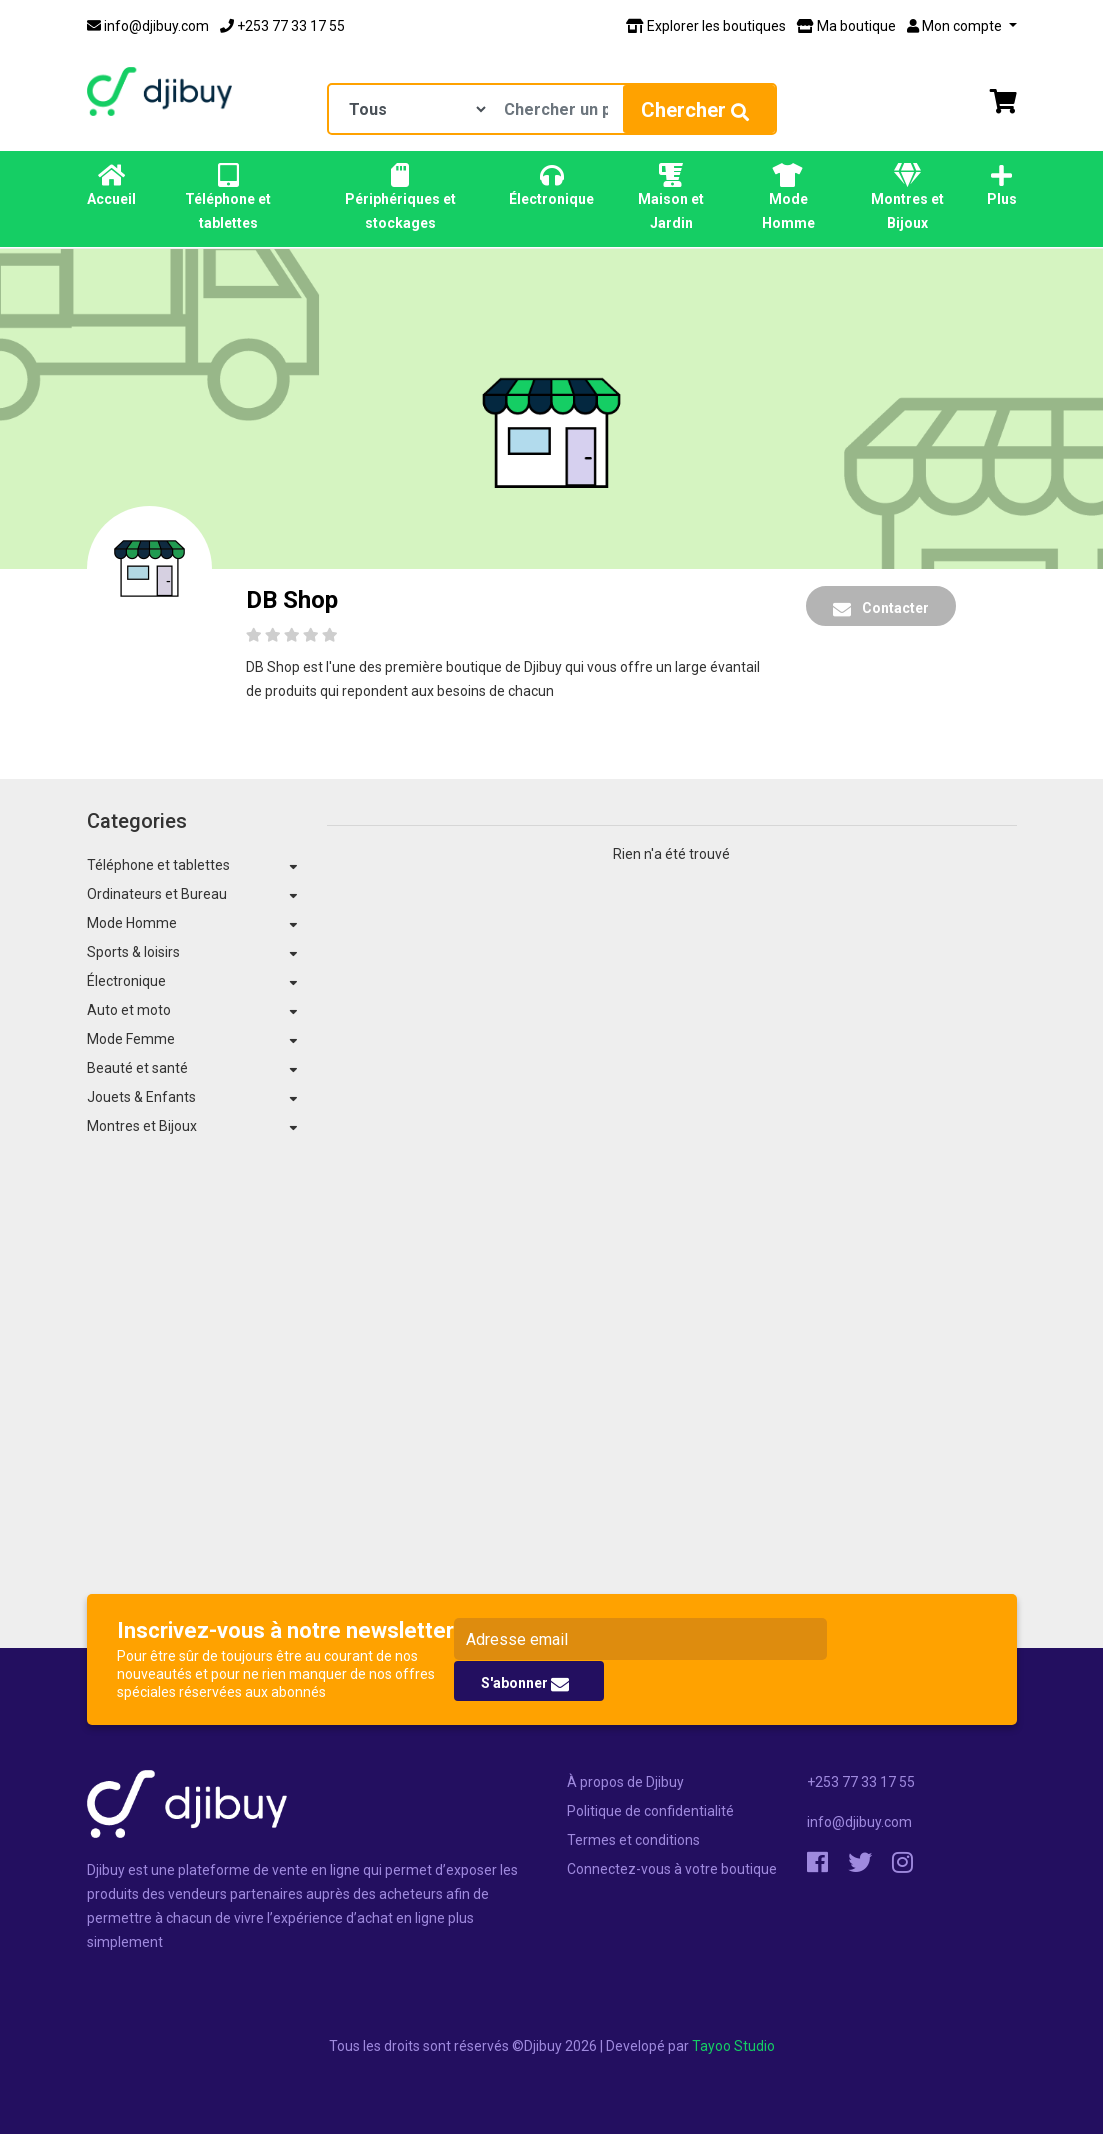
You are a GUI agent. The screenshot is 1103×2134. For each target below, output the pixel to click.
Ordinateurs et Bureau (157, 894)
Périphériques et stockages (400, 197)
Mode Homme (788, 197)
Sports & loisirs (133, 952)
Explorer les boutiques (706, 26)
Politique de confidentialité (650, 1811)
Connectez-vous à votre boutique (672, 1869)
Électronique (551, 185)
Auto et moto (129, 1010)
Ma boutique (846, 26)
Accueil (111, 185)
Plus (1002, 185)
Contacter (881, 609)
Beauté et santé (137, 1068)
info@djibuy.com (148, 26)
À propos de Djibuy (625, 1782)
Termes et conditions (633, 1840)
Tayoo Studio (733, 2046)
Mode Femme (131, 1039)
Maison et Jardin (671, 197)
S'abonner (525, 1684)
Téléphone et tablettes (229, 197)
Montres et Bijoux (907, 197)
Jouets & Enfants (141, 1097)
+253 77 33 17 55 (282, 26)
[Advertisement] (551, 1428)
